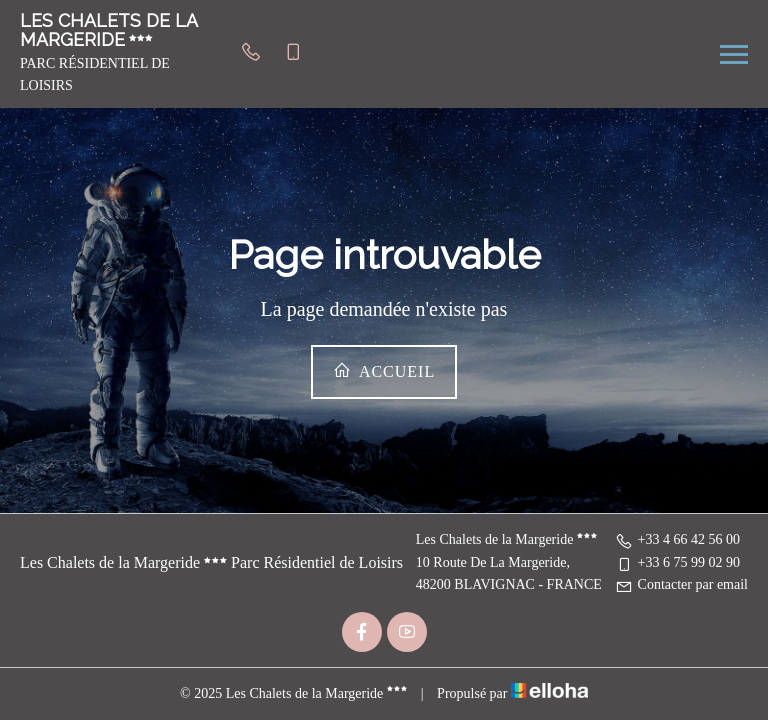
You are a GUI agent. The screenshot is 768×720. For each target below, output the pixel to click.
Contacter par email (681, 584)
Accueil (384, 370)
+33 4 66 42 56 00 (677, 539)
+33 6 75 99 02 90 (677, 562)
